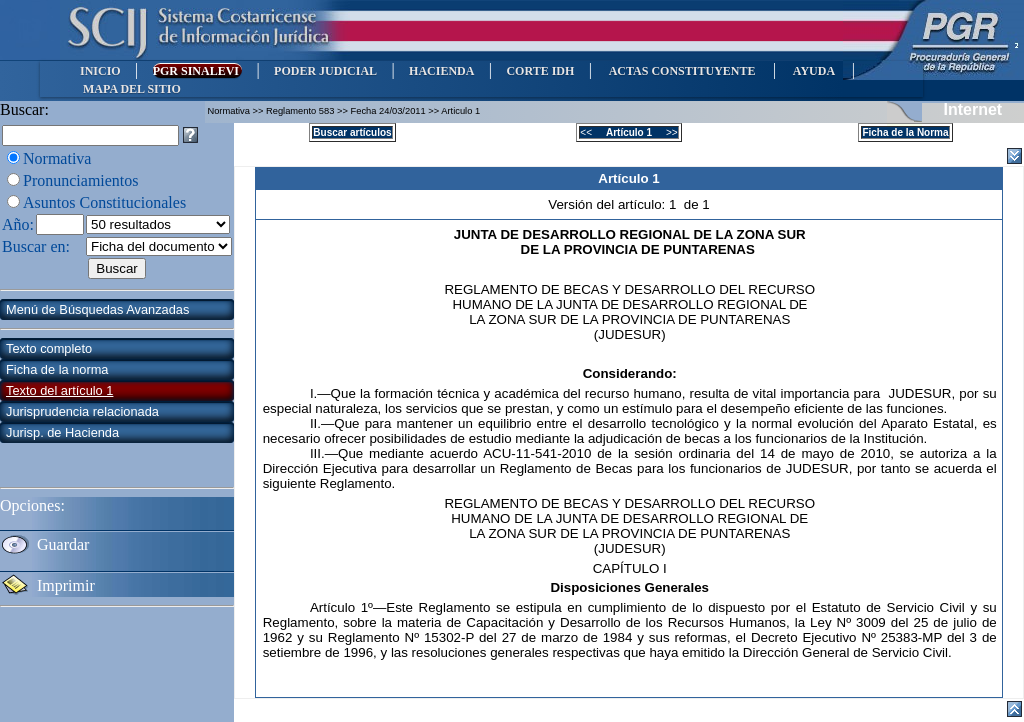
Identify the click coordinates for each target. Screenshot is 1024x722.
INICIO (100, 71)
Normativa (57, 158)
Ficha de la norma (57, 369)
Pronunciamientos (81, 180)
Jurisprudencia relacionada (82, 411)
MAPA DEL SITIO (132, 89)
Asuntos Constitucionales (104, 202)
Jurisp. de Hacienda (62, 432)
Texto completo (49, 348)
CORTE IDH (540, 71)
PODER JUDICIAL (325, 71)
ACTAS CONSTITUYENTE (682, 71)
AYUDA (813, 71)
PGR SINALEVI (197, 71)
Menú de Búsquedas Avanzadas (97, 309)
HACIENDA (441, 71)
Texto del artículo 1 (59, 390)
